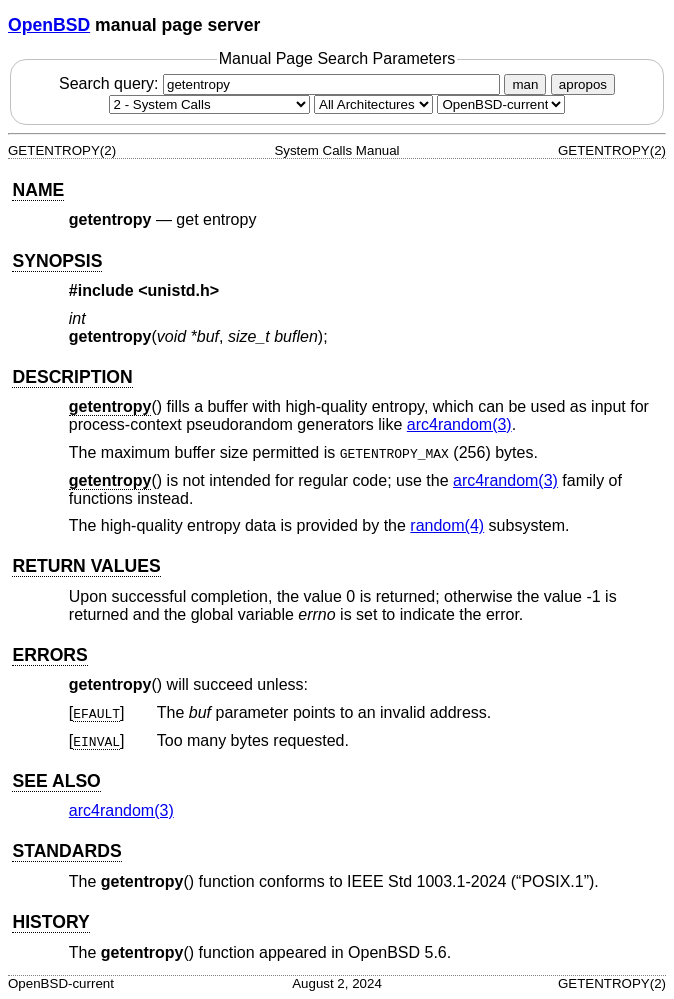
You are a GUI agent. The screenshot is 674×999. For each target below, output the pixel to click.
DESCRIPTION (72, 377)
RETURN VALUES (86, 566)
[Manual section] (209, 104)
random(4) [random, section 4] (447, 525)
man (525, 84)
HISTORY (50, 922)
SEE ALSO (56, 781)
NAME (38, 190)
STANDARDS (66, 851)
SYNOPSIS (57, 261)
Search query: (282, 83)
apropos (583, 84)
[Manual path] (501, 104)
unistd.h (179, 290)
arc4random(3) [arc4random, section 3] (459, 424)
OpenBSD (49, 25)
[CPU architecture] (373, 104)
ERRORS (49, 655)
